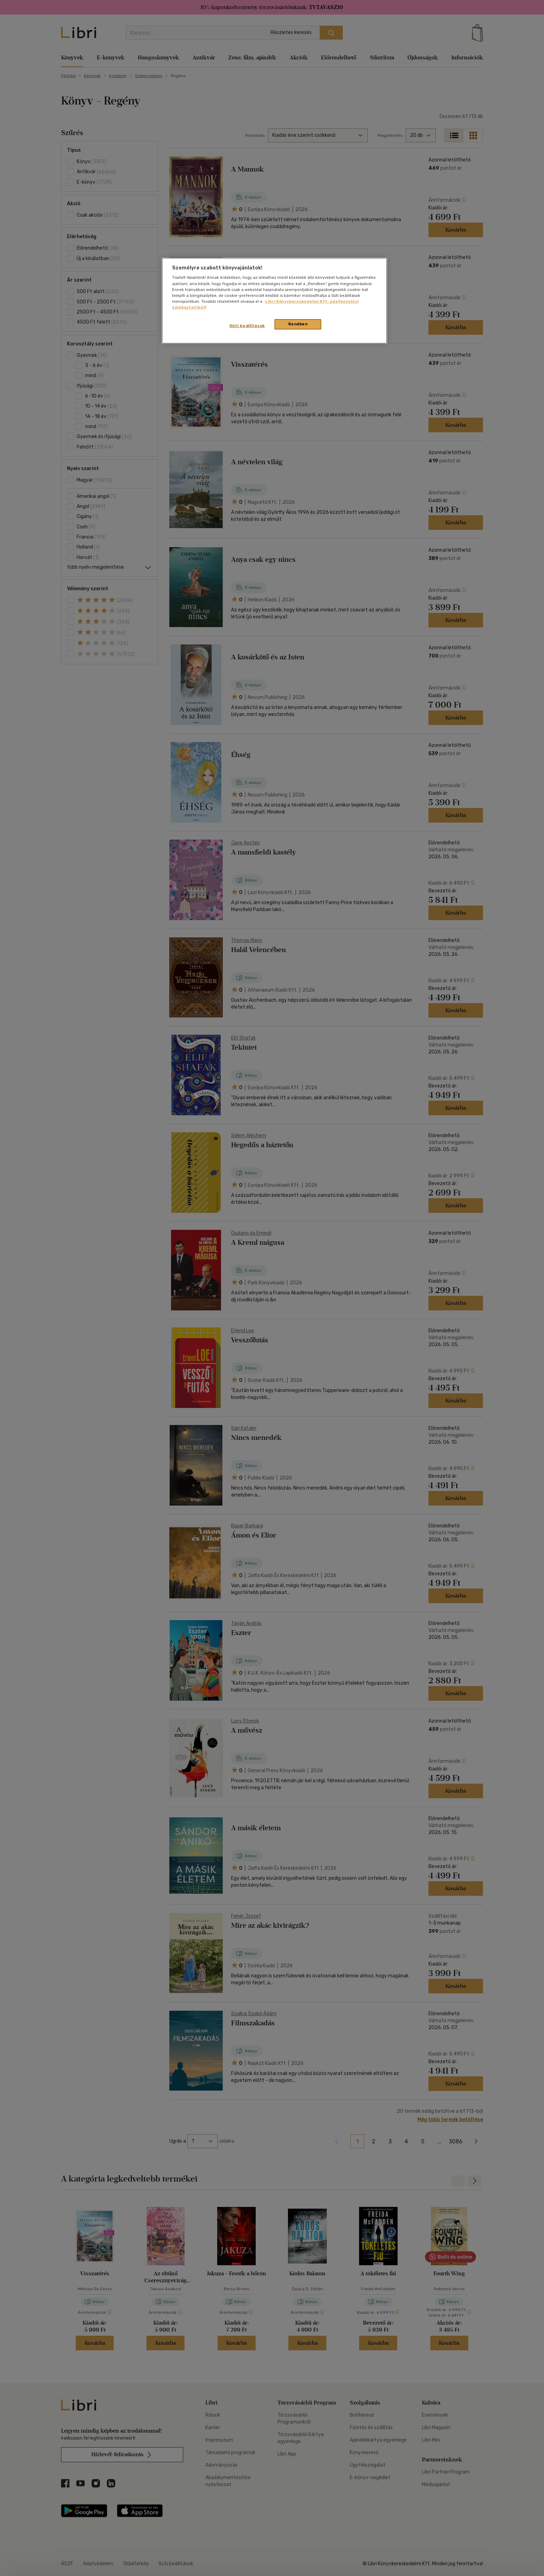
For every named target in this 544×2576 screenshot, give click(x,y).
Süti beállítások (247, 325)
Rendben (298, 324)
